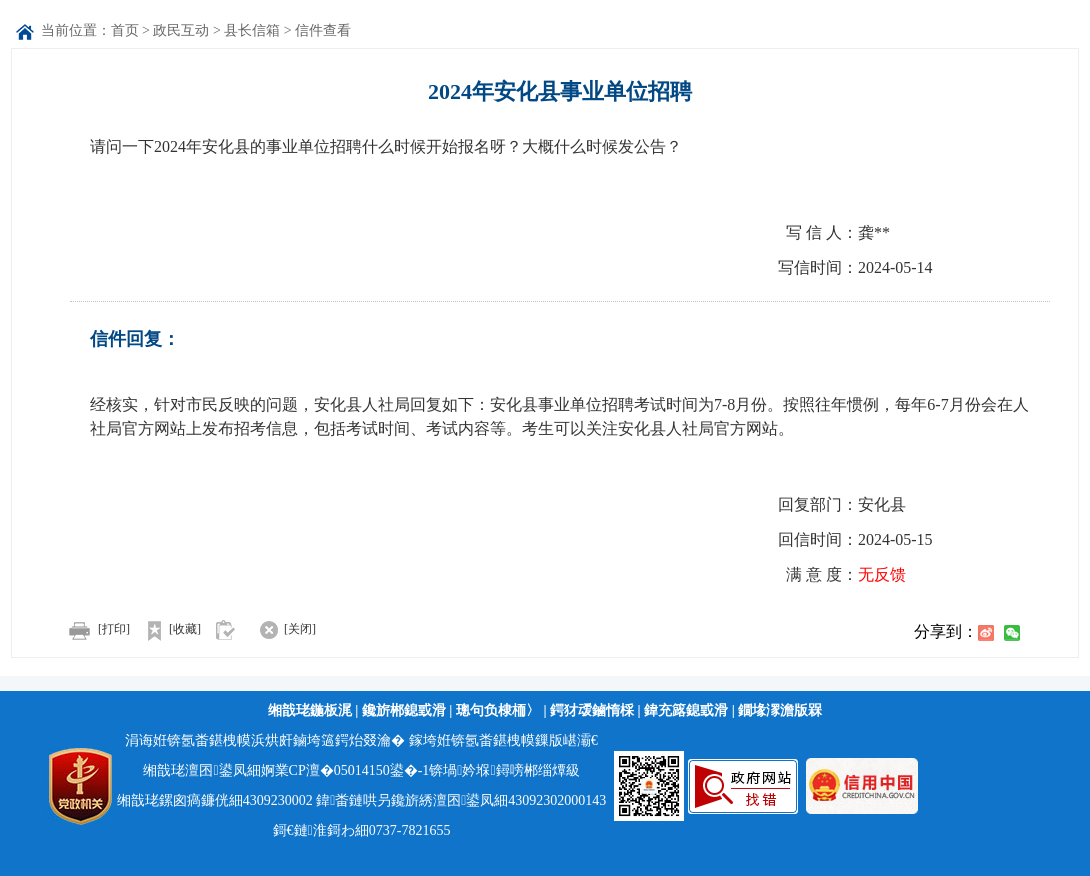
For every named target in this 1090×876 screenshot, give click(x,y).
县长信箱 (252, 30)
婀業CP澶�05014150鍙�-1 (345, 770)
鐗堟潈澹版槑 (780, 710)
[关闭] (279, 629)
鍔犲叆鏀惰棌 (592, 710)
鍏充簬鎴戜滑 (686, 710)
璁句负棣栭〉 (498, 710)
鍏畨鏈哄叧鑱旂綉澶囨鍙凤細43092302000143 (461, 800)
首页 (125, 30)
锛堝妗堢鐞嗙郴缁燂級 (504, 770)
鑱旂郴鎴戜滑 (404, 710)
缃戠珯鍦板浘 (310, 710)
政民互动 (181, 30)
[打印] (95, 629)
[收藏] (167, 629)
